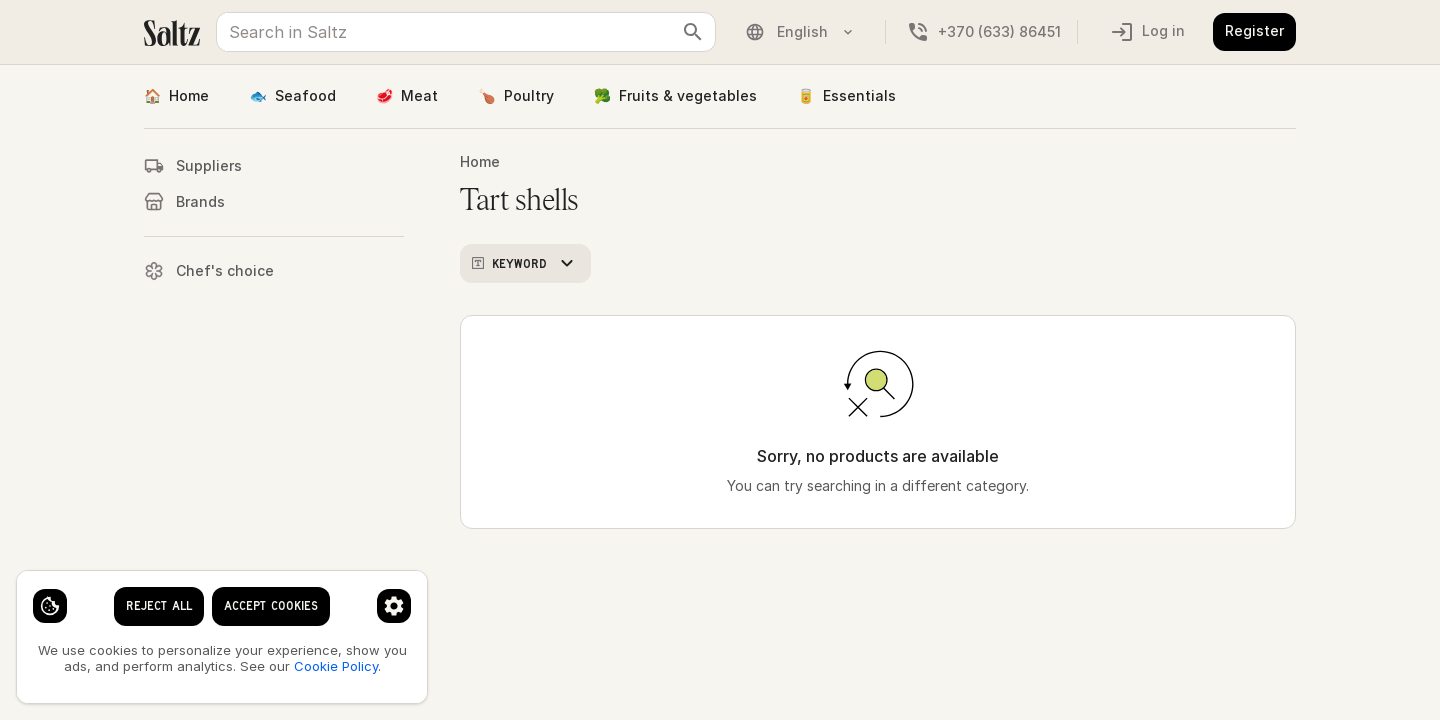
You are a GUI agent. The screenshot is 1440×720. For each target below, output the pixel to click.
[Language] (816, 32)
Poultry (515, 96)
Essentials (846, 96)
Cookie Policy (336, 666)
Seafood (292, 96)
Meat (407, 96)
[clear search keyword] (693, 32)
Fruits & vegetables (675, 96)
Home (176, 96)
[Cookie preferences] (394, 606)
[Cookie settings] (50, 606)
